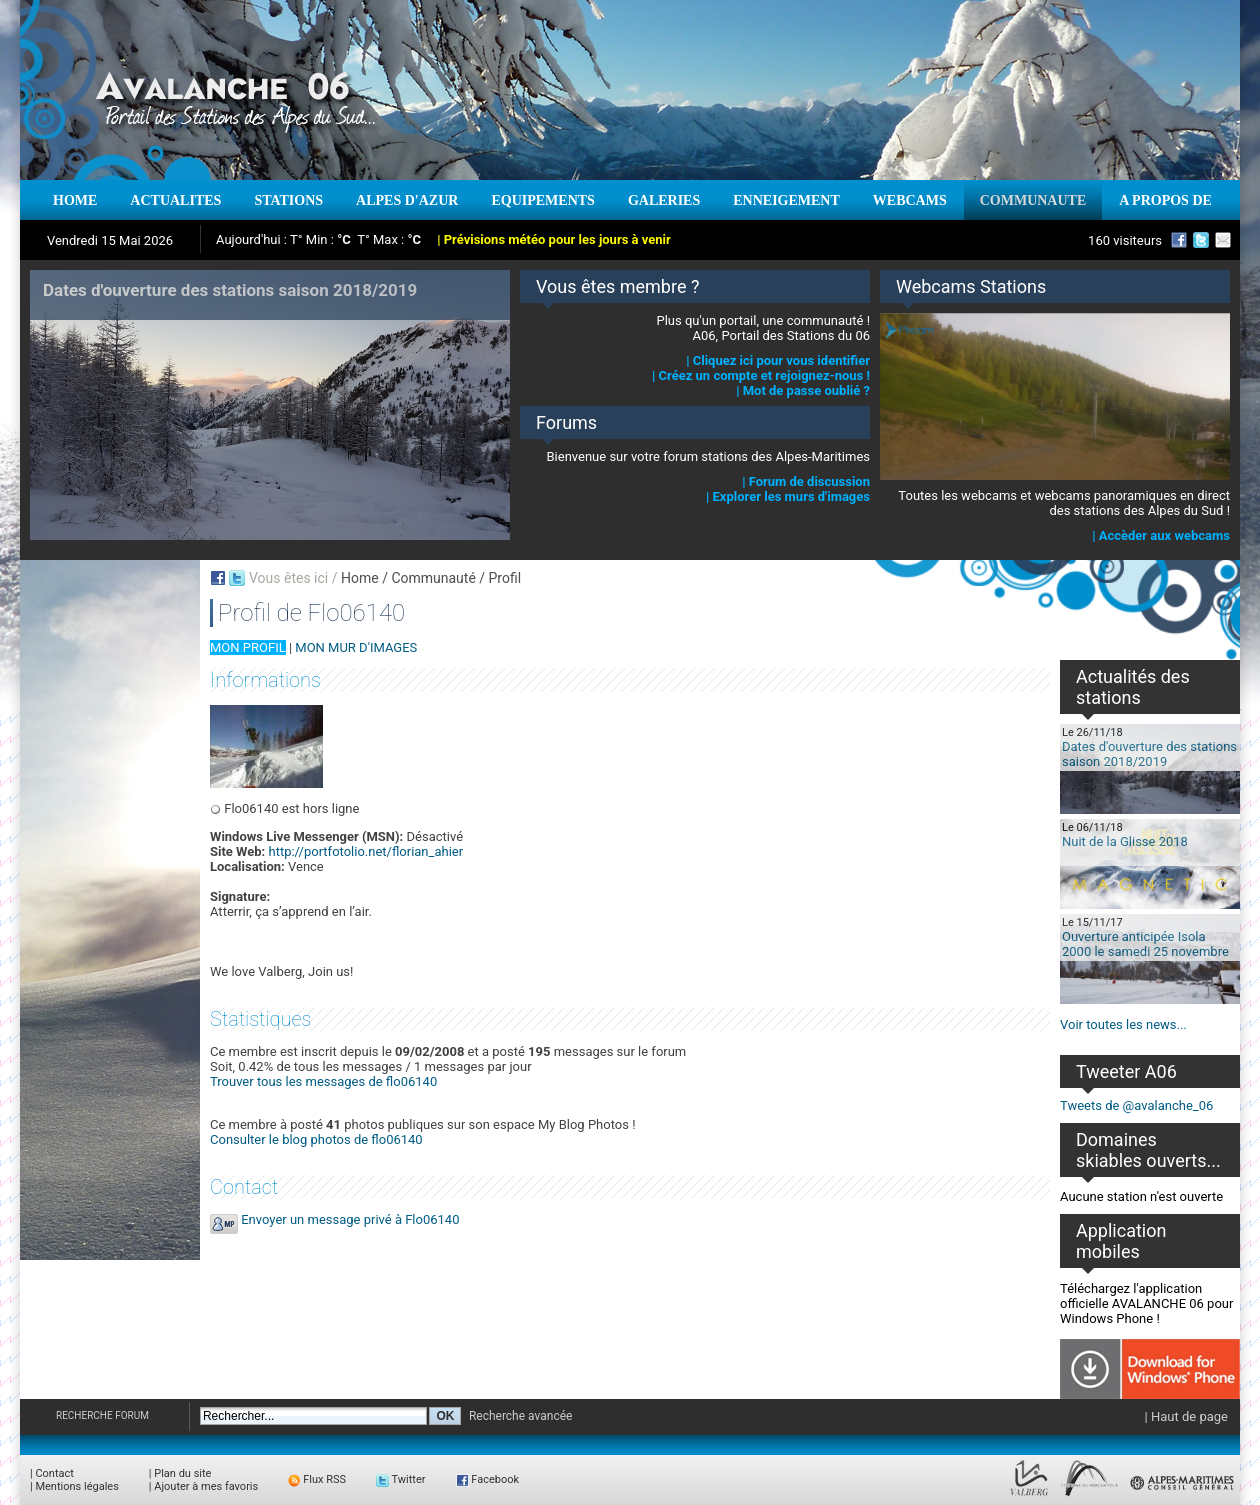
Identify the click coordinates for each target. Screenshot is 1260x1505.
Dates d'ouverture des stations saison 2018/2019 (1149, 754)
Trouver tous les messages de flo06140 (323, 1081)
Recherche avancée (521, 1416)
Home (360, 578)
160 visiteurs (1125, 240)
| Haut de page (1186, 1416)
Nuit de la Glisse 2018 (1125, 841)
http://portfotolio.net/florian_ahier (366, 851)
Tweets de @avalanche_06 (1136, 1105)
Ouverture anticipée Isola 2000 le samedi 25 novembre (1145, 944)
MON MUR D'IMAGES (356, 647)
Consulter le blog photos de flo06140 (316, 1139)
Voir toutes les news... (1123, 1024)
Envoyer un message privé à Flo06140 (350, 1219)
